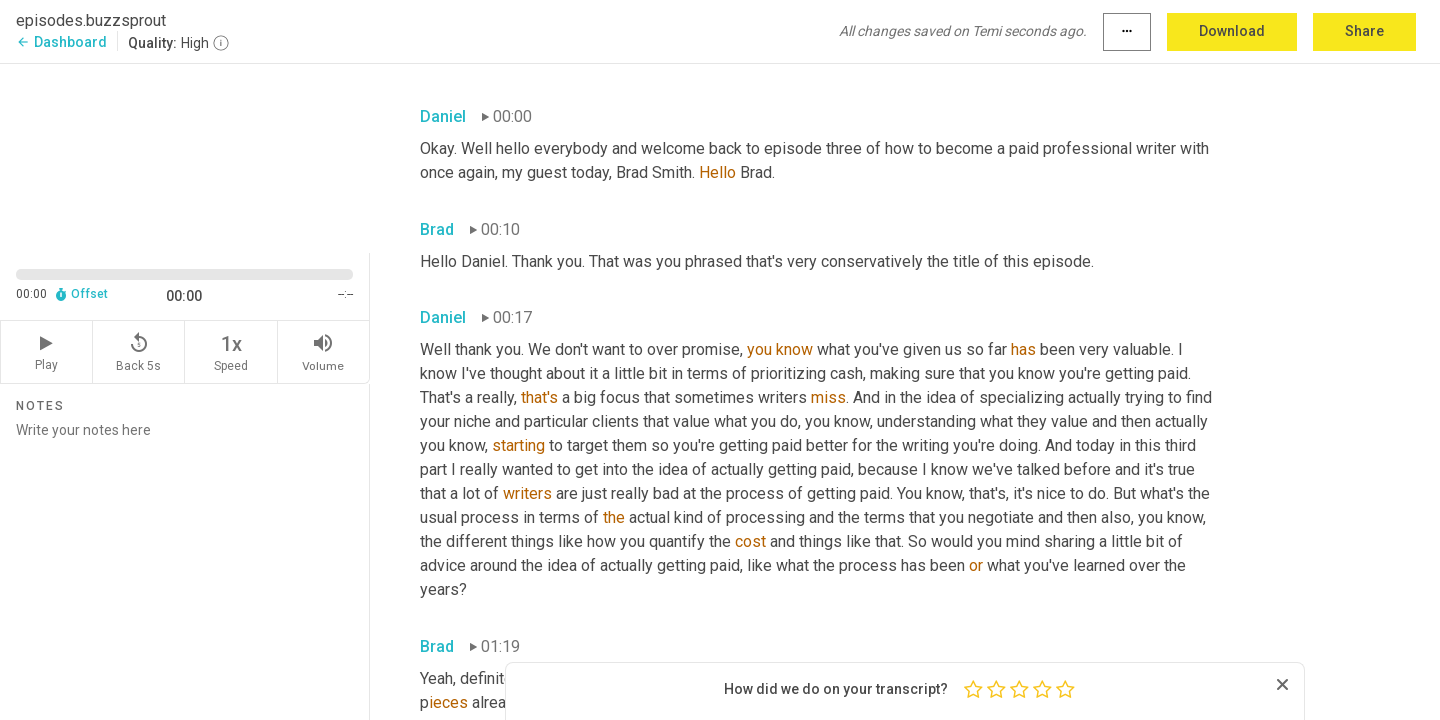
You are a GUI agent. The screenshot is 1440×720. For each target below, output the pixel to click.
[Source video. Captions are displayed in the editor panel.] (185, 156)
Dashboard (61, 42)
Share (1364, 31)
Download (1232, 31)
